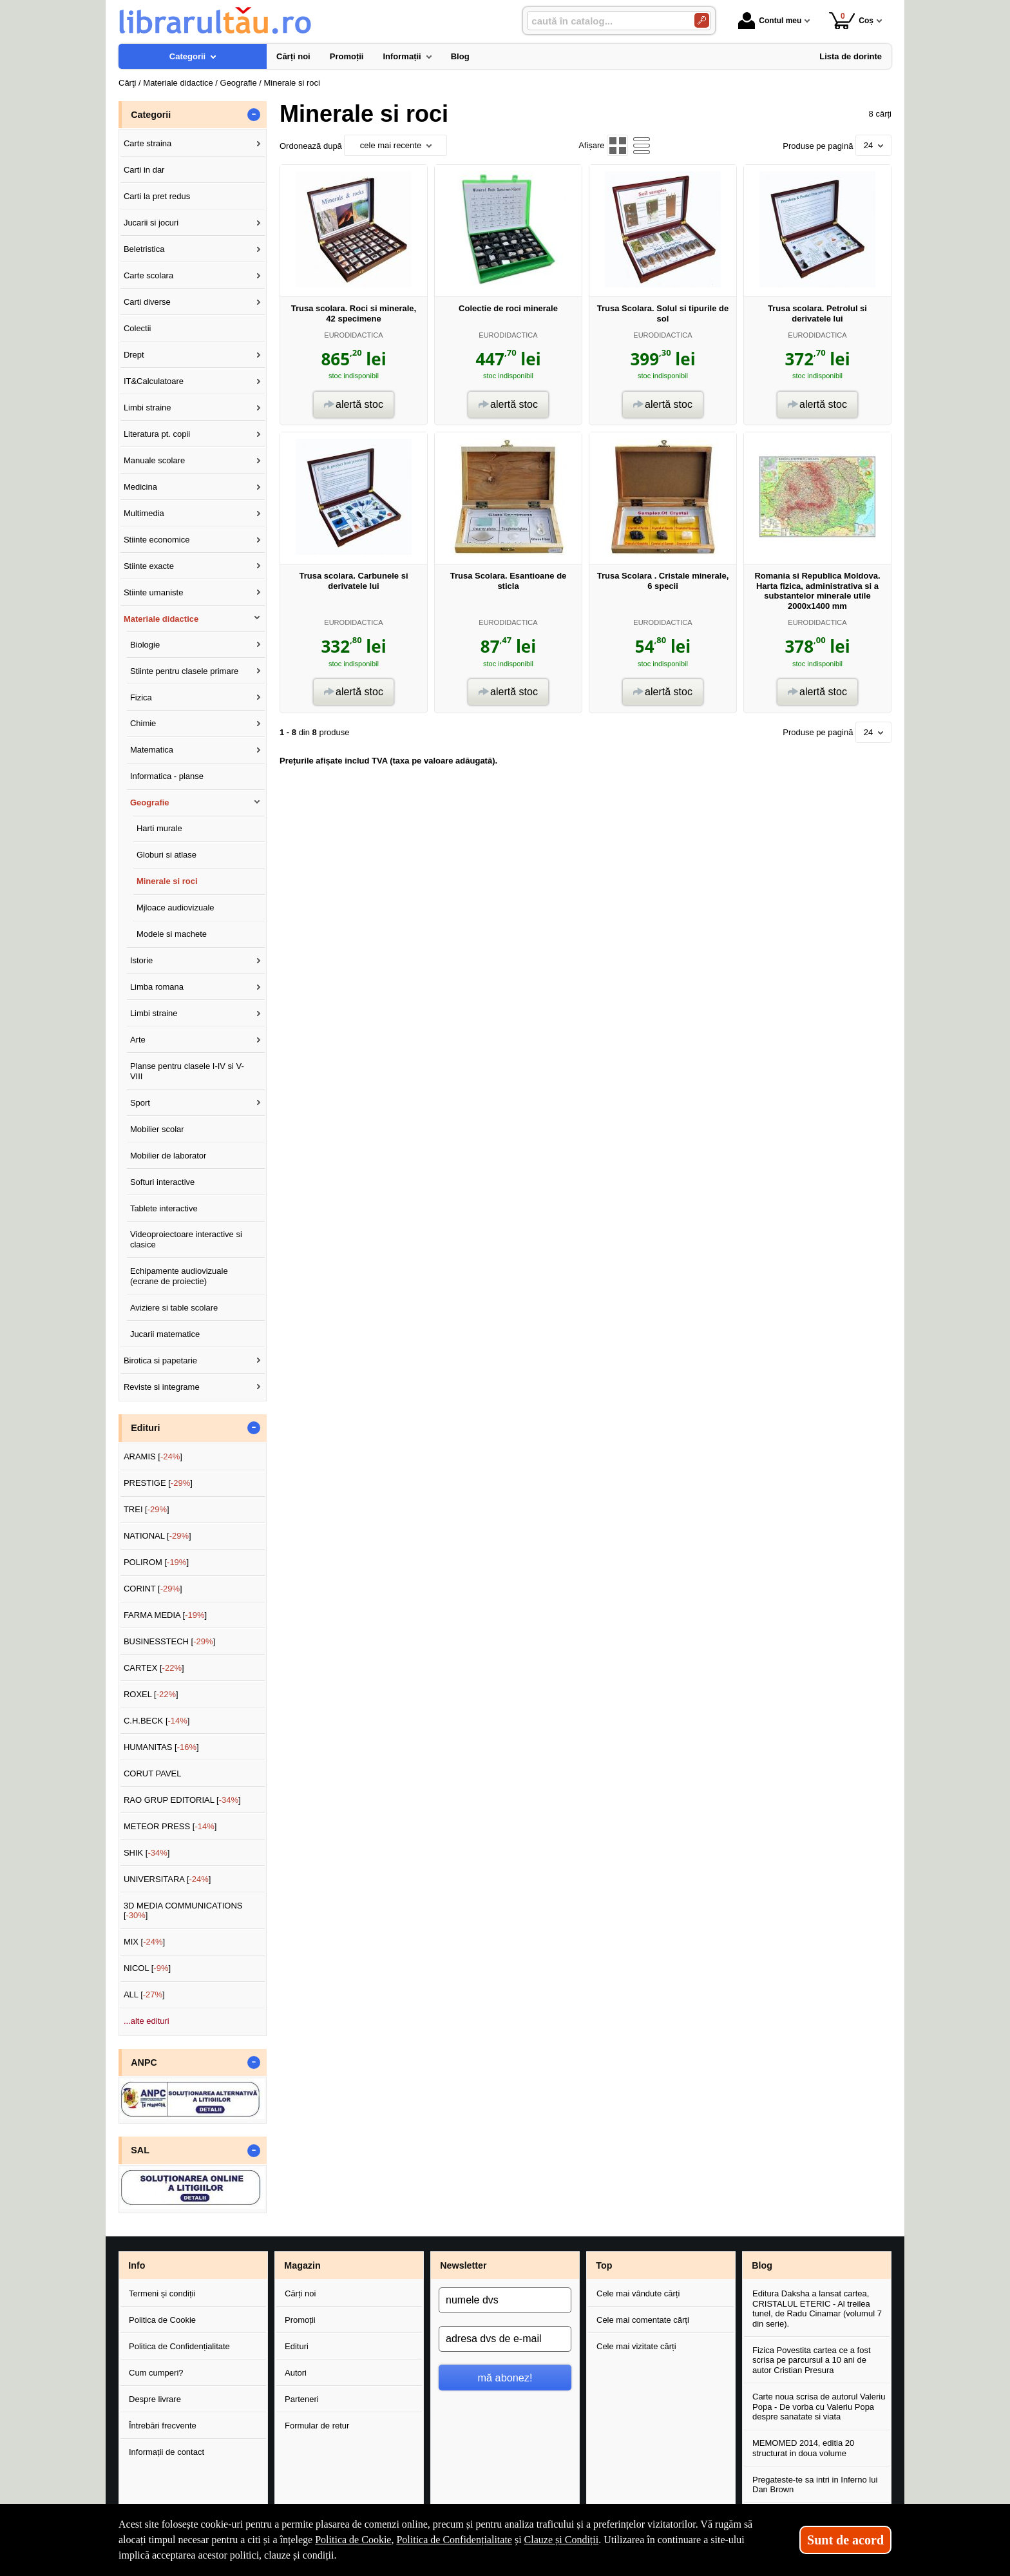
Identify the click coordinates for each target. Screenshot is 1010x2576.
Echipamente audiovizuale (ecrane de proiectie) (179, 1276)
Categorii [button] (151, 115)
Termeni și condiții (162, 2293)
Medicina (140, 487)
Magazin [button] (302, 2265)
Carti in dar (144, 170)
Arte (138, 1039)
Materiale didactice (161, 619)
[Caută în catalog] (701, 20)
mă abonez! (505, 2377)
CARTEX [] (154, 1668)
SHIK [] (147, 1853)
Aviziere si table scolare (174, 1307)
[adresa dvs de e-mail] (505, 2339)
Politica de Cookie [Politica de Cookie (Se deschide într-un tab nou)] (353, 2539)
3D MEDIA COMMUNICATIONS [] (183, 1911)
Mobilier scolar (157, 1129)
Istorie (141, 960)
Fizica (141, 697)
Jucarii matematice (165, 1334)
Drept (134, 355)
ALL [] (144, 1994)
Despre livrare (155, 2399)
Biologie (145, 644)
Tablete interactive (164, 1208)
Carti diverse (147, 302)
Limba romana (157, 987)
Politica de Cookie (162, 2320)
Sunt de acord (845, 2540)
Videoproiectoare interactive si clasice (186, 1239)
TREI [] (146, 1509)
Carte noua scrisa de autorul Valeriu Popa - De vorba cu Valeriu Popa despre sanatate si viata (818, 2406)
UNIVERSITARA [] (167, 1879)
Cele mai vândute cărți (638, 2293)
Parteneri (302, 2399)
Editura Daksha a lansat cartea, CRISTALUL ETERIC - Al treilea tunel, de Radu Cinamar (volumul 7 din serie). (817, 2309)
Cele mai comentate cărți (642, 2320)
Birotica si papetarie (160, 1360)
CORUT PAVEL (153, 1773)
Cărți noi (300, 2293)
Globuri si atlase (166, 855)
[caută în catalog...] (605, 21)
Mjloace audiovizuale (175, 907)
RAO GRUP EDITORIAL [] (182, 1800)
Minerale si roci (167, 881)
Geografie (149, 802)
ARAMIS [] (153, 1456)
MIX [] (144, 1941)
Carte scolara (148, 275)
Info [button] (136, 2265)
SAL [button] (140, 2150)
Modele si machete (172, 934)
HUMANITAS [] (161, 1747)
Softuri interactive (162, 1182)
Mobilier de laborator (168, 1155)
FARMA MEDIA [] (165, 1615)
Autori (296, 2373)
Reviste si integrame (162, 1387)
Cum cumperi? (156, 2373)
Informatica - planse (167, 776)
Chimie (143, 723)
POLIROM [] (156, 1562)
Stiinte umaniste (154, 592)
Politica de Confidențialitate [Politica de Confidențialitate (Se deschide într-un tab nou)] (454, 2539)
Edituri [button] (145, 1428)
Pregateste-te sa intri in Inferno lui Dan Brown (814, 2485)
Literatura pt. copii (157, 434)
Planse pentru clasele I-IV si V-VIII (187, 1071)
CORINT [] (153, 1588)
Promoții (300, 2320)
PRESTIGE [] (158, 1483)
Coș (851, 20)
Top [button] (604, 2265)
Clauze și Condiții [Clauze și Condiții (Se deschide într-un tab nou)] (561, 2539)
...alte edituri (146, 2021)
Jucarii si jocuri (151, 222)
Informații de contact (166, 2452)
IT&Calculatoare (154, 381)
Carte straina (147, 143)
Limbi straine (147, 407)
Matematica (151, 750)
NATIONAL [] (157, 1536)
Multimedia (144, 513)
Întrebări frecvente (162, 2425)
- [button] (254, 114)
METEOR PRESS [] (170, 1826)
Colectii (137, 328)
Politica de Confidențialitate (179, 2346)
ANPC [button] (144, 2062)
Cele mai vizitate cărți (636, 2346)
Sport (140, 1103)
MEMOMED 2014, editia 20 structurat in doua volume (803, 2448)
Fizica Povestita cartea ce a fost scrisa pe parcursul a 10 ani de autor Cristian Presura (811, 2360)
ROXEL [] (151, 1694)
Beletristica (144, 249)
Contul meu (769, 20)
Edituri (297, 2346)
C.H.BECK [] (157, 1720)
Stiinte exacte (149, 566)
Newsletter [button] (463, 2265)
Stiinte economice (157, 539)
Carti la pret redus (157, 196)
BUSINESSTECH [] (169, 1641)
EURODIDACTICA (353, 335)
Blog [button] (762, 2265)
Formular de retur (317, 2425)
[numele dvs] (505, 2300)
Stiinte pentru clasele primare (184, 671)
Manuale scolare (154, 460)
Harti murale (159, 828)
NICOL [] (147, 1968)
